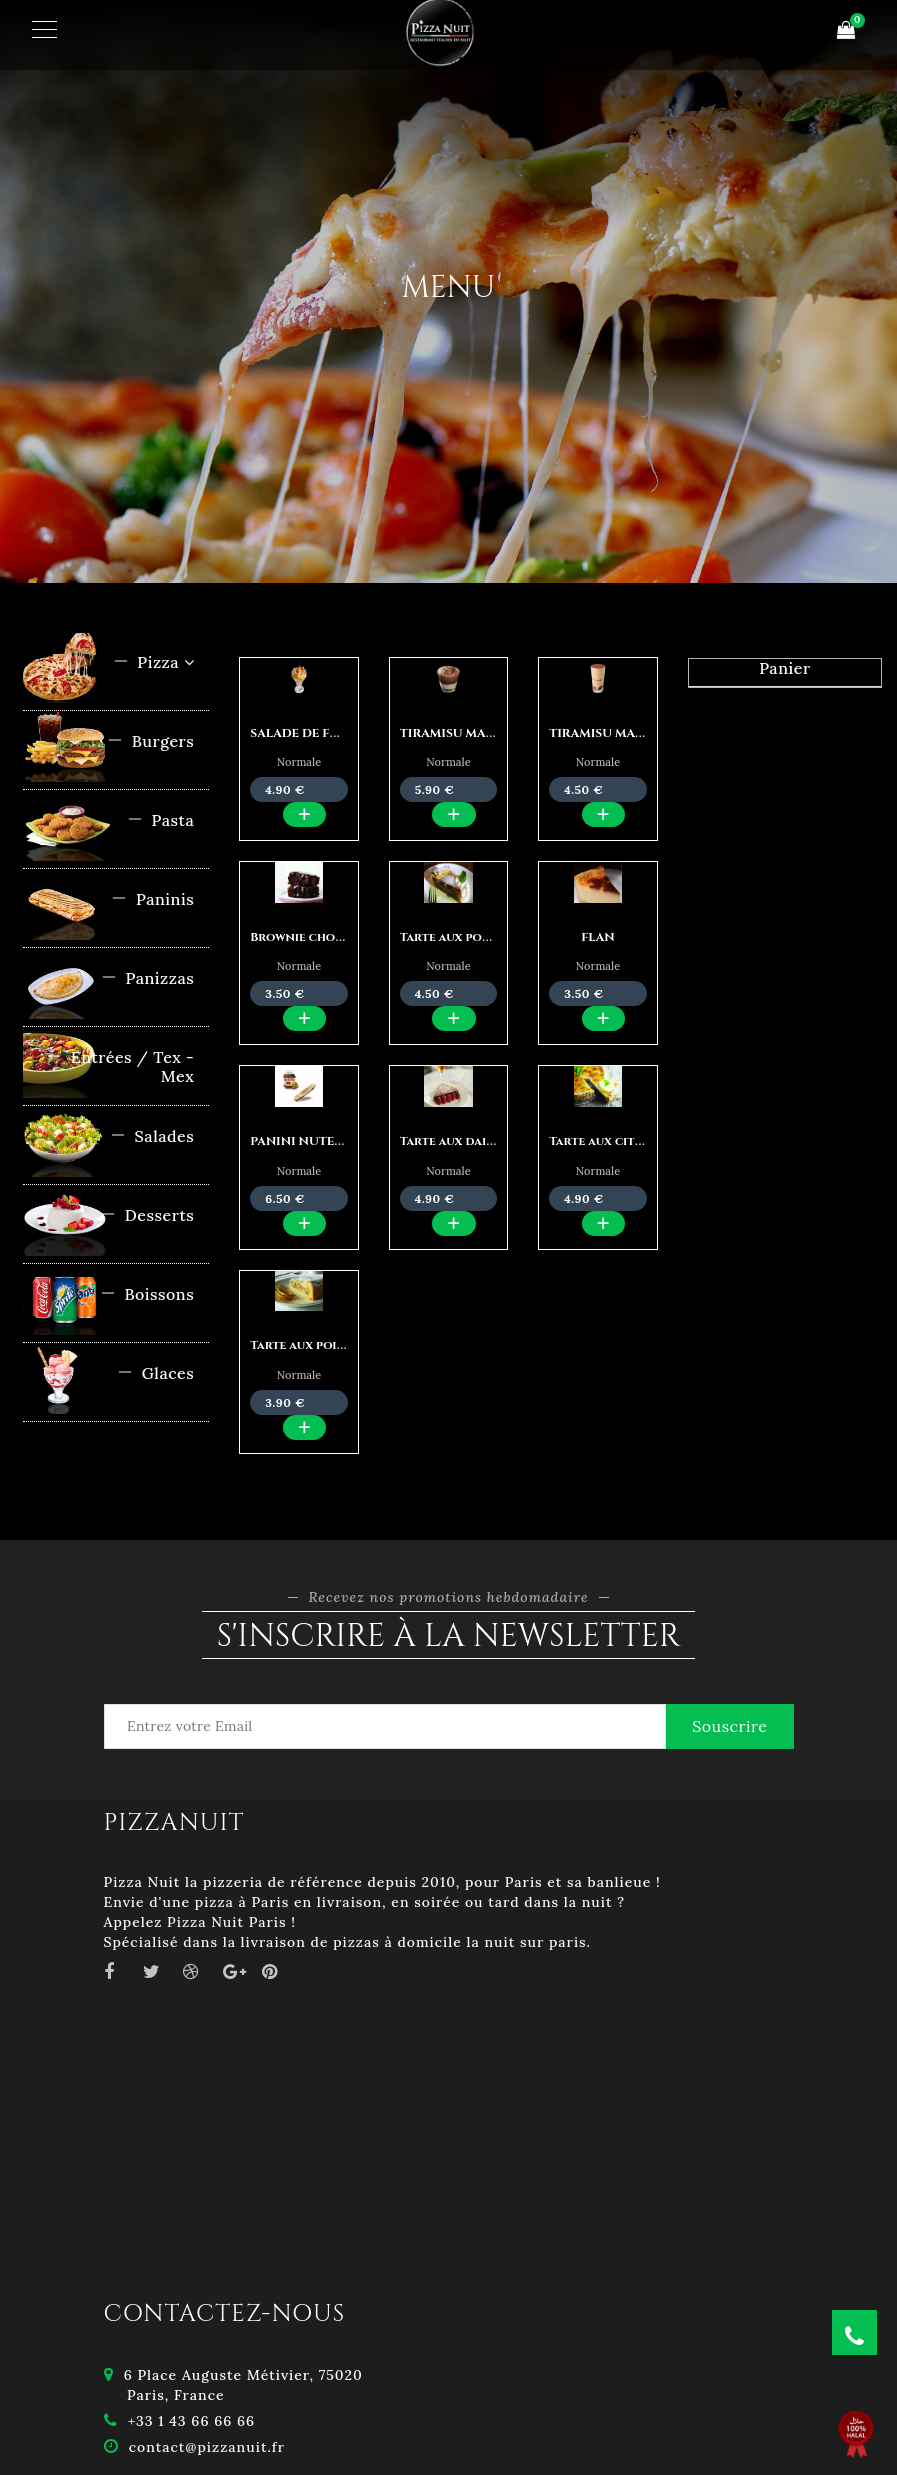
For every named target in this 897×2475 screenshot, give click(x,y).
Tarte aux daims (451, 1141)
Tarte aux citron (605, 1141)
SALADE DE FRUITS (308, 733)
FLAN (598, 937)
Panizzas (147, 978)
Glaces (155, 1373)
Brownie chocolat (312, 937)
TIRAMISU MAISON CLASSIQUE (645, 733)
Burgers (150, 741)
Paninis (152, 899)
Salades (152, 1136)
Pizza (153, 662)
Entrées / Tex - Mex (120, 1066)
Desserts (147, 1215)
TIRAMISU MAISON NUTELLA (490, 733)
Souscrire (729, 1726)
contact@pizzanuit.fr (207, 2447)
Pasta (160, 820)
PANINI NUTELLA (303, 1141)
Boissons (147, 1294)
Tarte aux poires (303, 1345)
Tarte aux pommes (458, 937)
